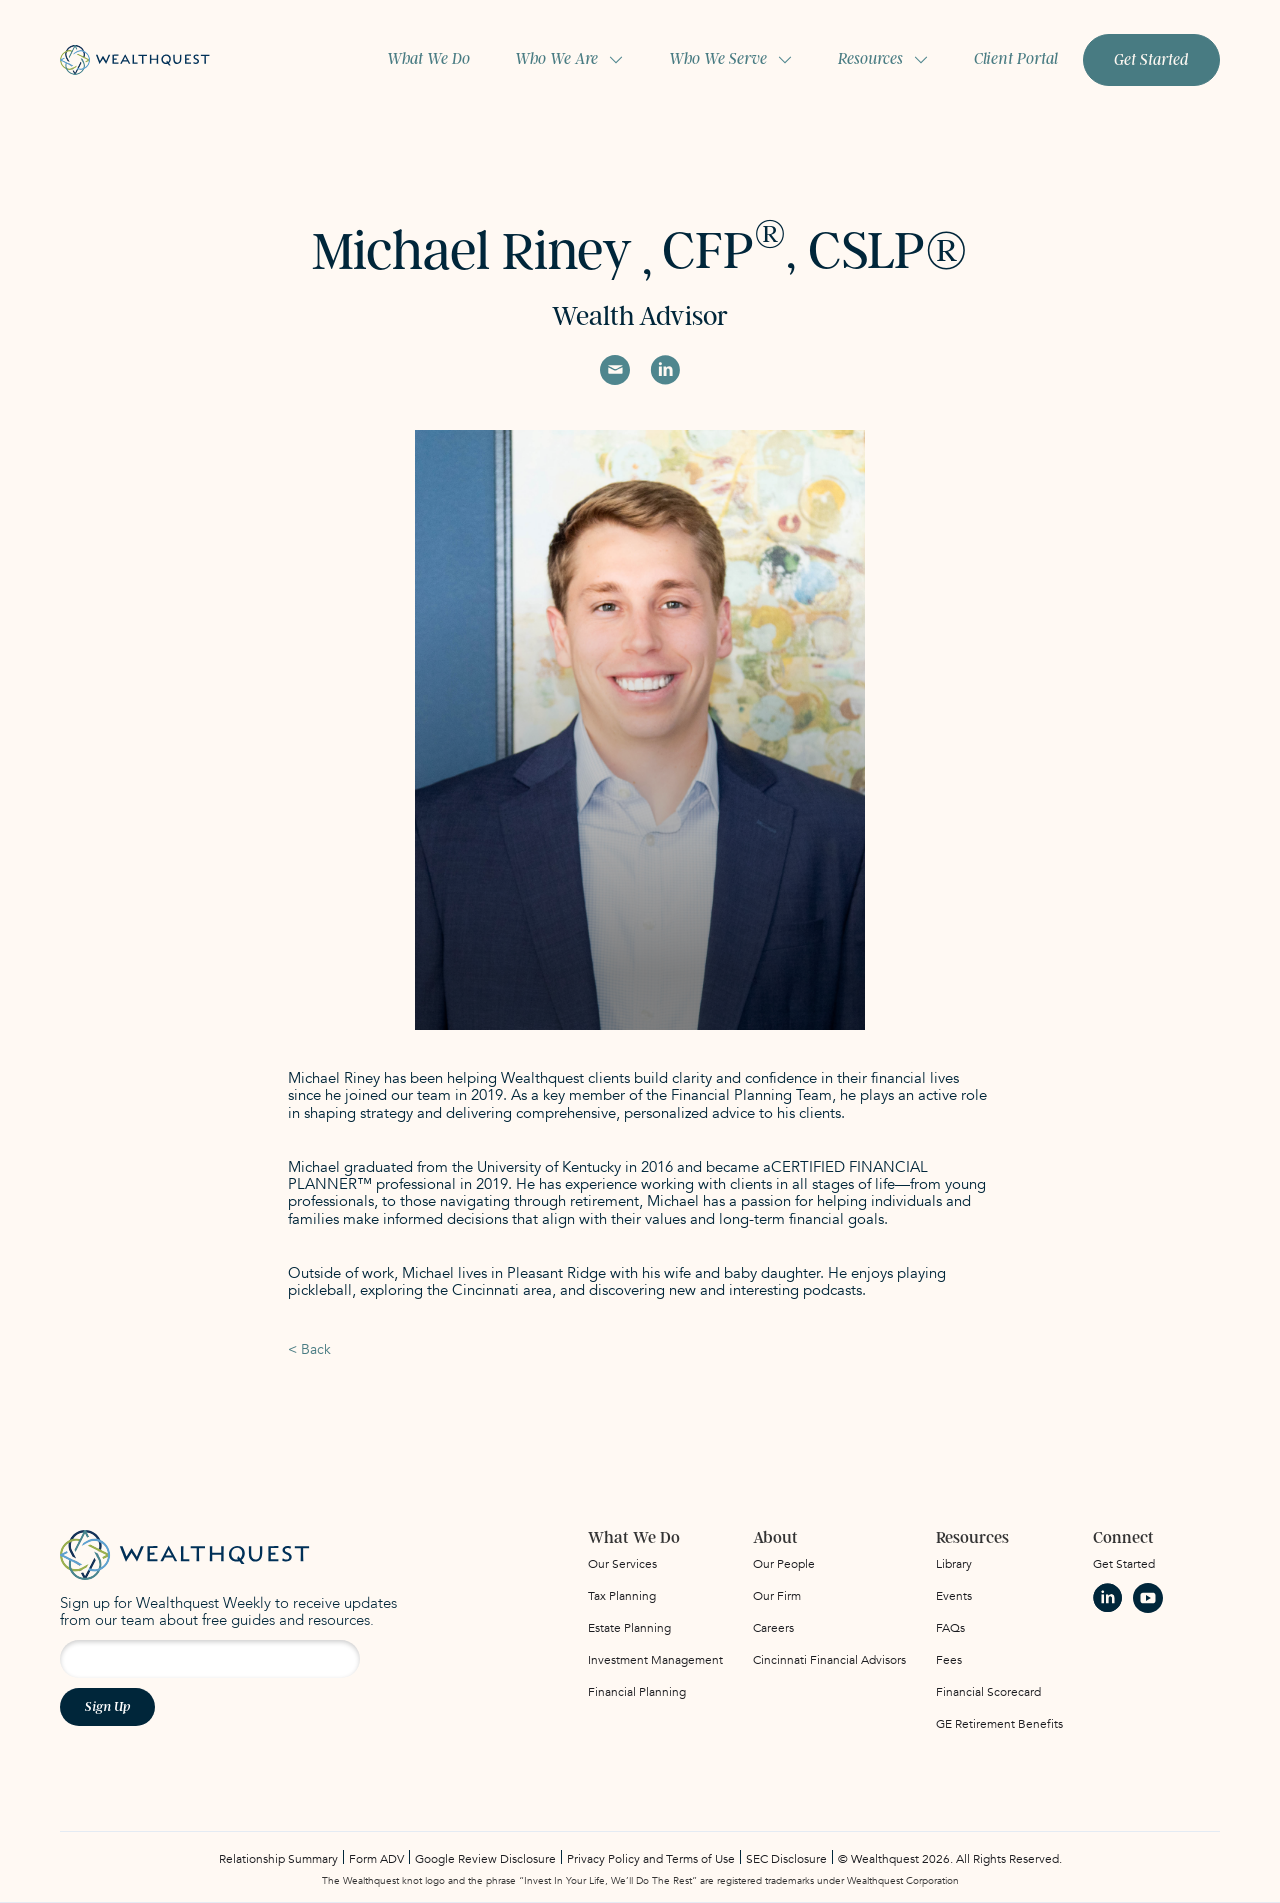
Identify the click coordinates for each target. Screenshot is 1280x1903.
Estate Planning (629, 1628)
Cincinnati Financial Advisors (829, 1660)
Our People (784, 1564)
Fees (949, 1660)
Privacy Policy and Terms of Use (651, 1859)
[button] (569, 59)
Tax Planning (622, 1596)
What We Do (428, 59)
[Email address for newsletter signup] (210, 1659)
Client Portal (1016, 59)
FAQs (950, 1628)
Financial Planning (637, 1692)
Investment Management (655, 1660)
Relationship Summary (278, 1859)
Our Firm (777, 1596)
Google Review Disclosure (485, 1859)
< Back (309, 1349)
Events (954, 1596)
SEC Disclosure (786, 1859)
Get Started (1151, 60)
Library (954, 1564)
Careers (773, 1628)
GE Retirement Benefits (999, 1724)
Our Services (622, 1564)
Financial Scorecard (988, 1692)
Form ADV (376, 1859)
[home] (135, 59)
